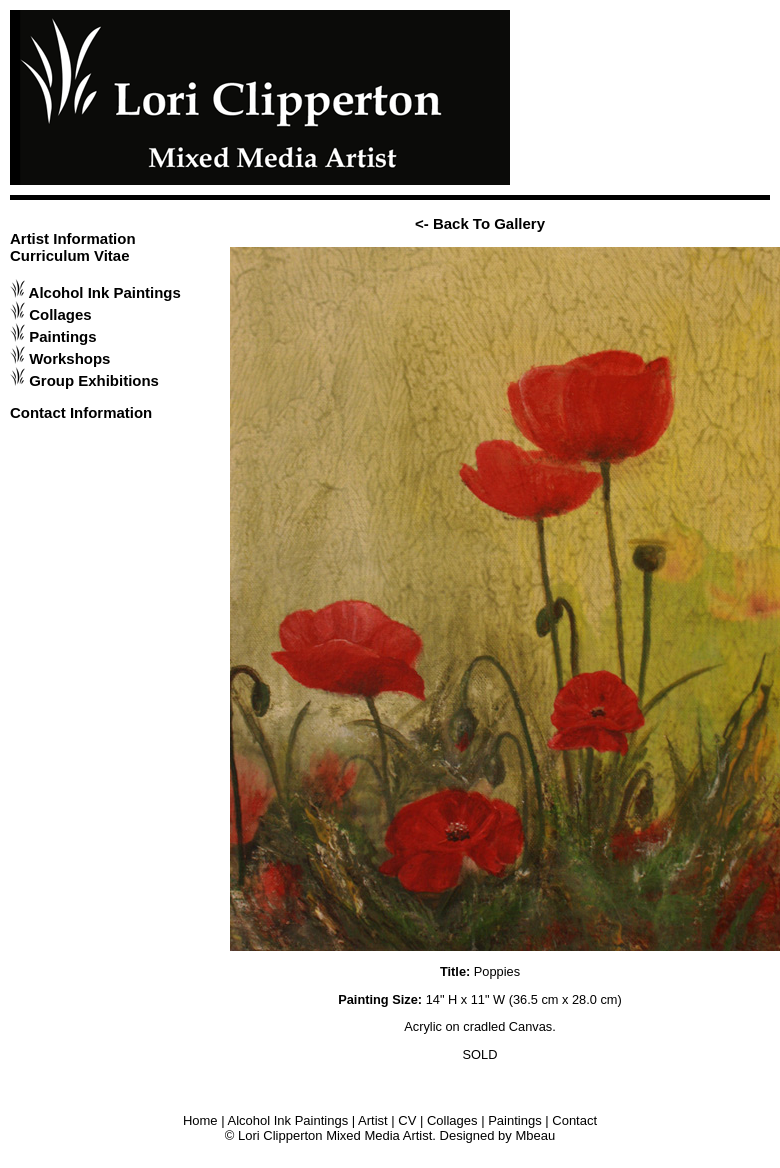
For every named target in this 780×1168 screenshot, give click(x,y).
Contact (574, 1120)
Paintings (62, 336)
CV (407, 1120)
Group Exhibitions (94, 380)
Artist (373, 1120)
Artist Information (73, 238)
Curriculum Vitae (70, 255)
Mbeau (535, 1135)
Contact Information (81, 412)
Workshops (69, 358)
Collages (60, 314)
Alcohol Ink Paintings (105, 292)
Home (200, 1120)
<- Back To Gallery (480, 223)
